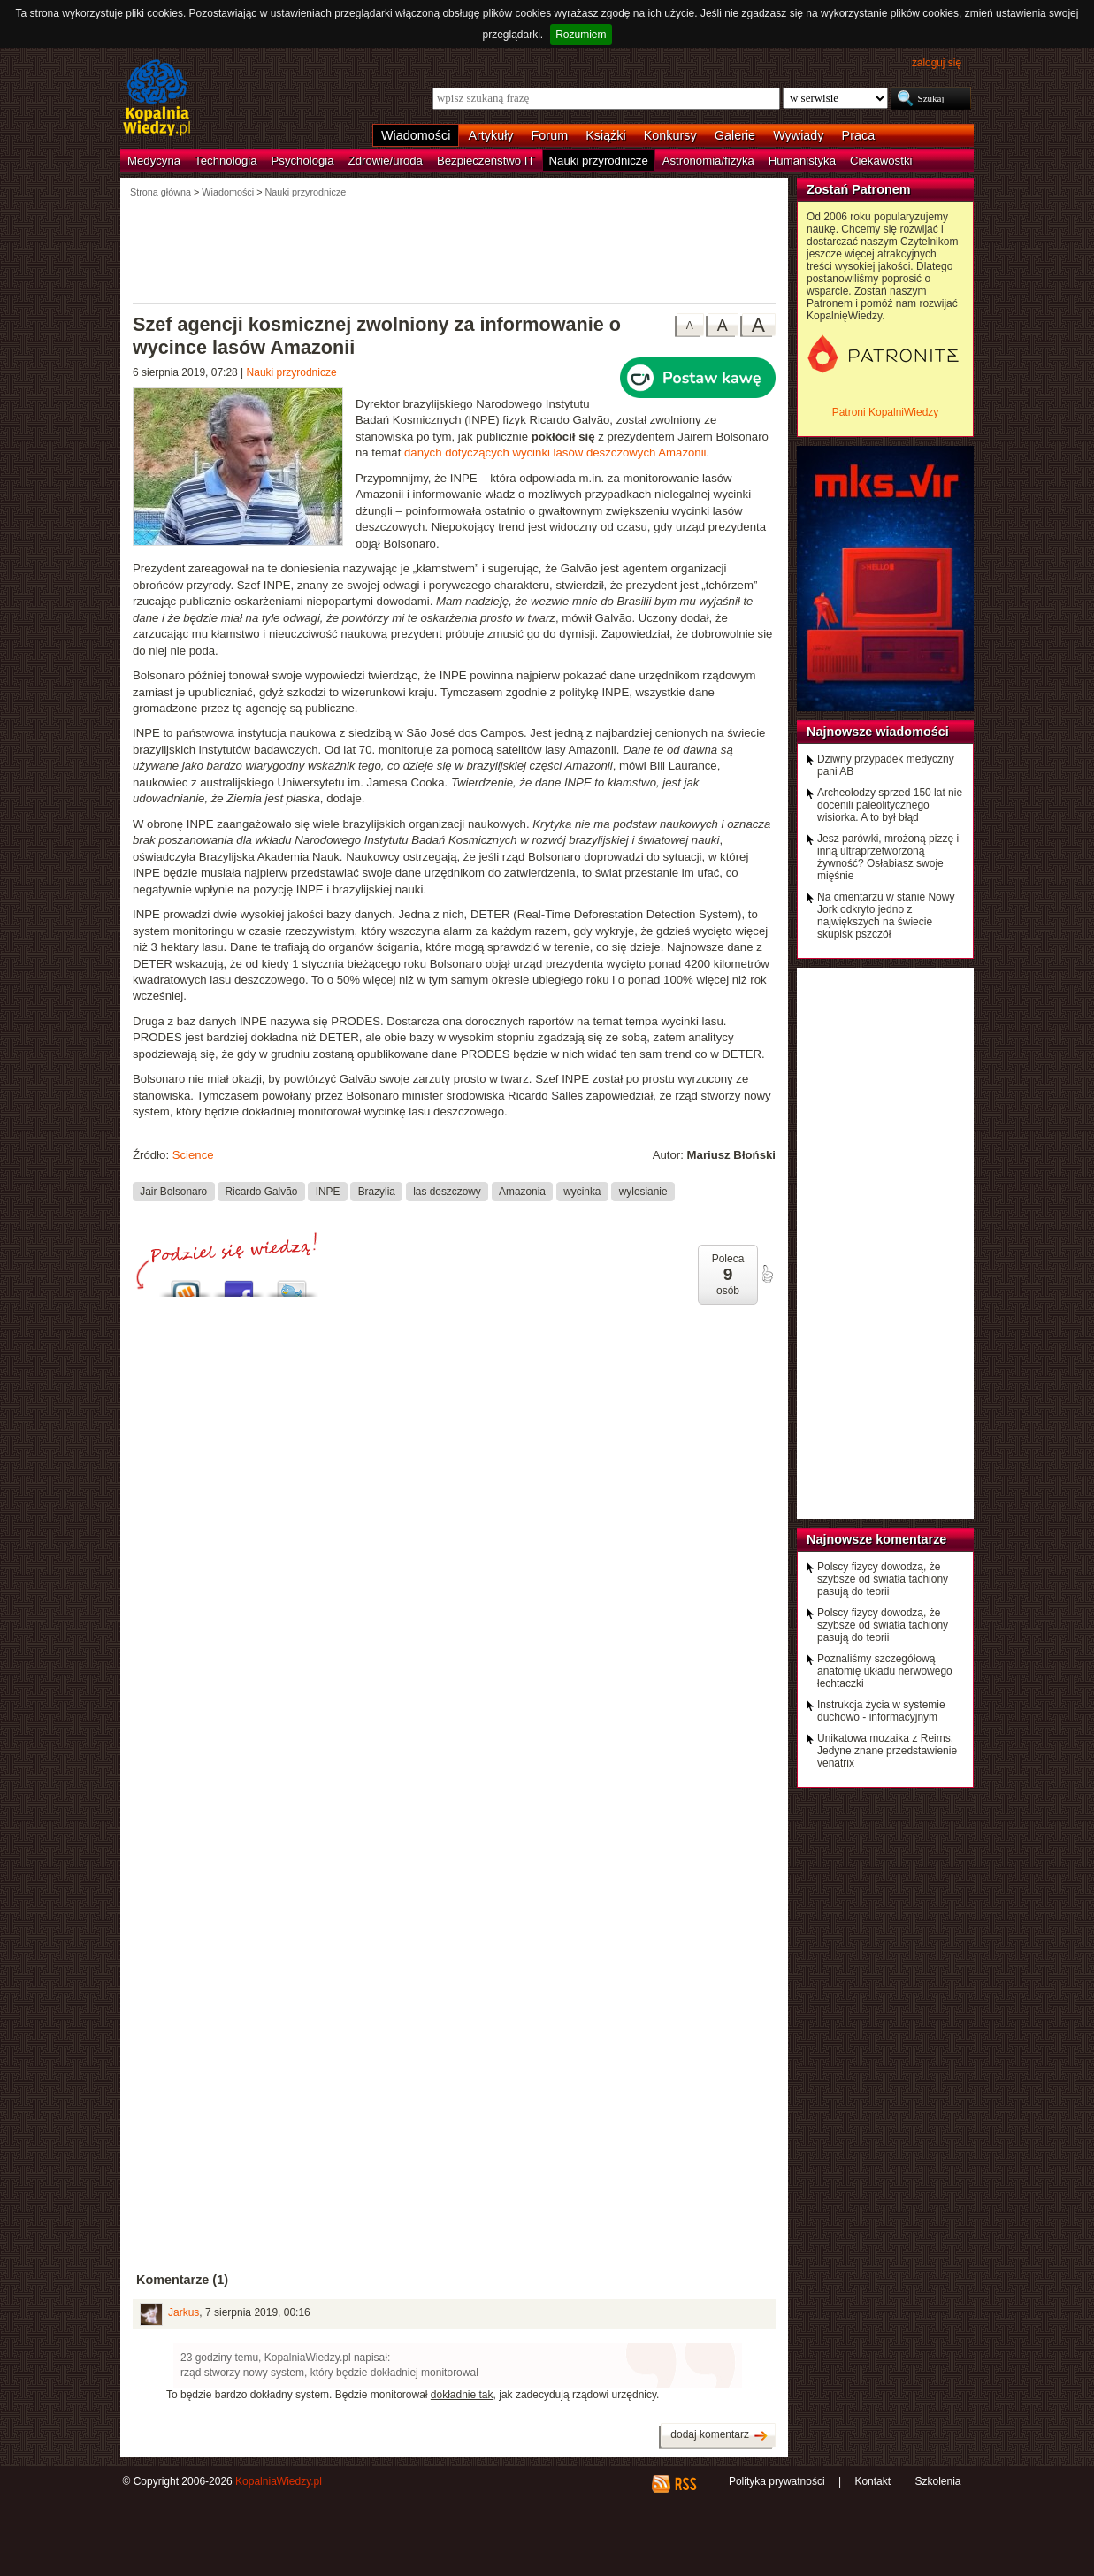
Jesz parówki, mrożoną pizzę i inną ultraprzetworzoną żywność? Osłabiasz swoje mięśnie (888, 857)
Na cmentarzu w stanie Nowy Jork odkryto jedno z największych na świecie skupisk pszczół (885, 915)
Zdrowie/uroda (385, 160)
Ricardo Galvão (262, 1190)
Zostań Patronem (859, 189)
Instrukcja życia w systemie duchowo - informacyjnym (881, 1710)
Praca (859, 135)
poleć (767, 1273)
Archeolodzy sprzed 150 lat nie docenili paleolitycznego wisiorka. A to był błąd (889, 805)
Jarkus (183, 2312)
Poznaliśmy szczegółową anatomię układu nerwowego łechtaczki (884, 1671)
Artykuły (490, 135)
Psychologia (303, 160)
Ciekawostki (881, 160)
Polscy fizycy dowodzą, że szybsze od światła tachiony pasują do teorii (882, 1579)
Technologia (225, 160)
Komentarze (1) (182, 2280)
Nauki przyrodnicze (598, 160)
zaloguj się (936, 63)
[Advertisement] (455, 252)
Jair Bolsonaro (173, 1190)
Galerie (735, 135)
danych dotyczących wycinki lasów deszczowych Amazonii (555, 452)
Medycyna (153, 160)
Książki (605, 135)
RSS (685, 2484)
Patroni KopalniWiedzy (885, 412)
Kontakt (872, 2481)
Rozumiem (580, 34)
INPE (328, 1190)
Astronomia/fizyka (708, 160)
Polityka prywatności (777, 2481)
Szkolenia (937, 2481)
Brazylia (376, 1190)
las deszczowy (447, 1190)
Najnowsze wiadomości (878, 731)
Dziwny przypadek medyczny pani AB (885, 765)
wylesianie (643, 1190)
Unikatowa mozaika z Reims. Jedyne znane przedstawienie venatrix (887, 1750)
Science (193, 1155)
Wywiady (798, 135)
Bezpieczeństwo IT (486, 160)
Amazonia (522, 1190)
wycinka (582, 1190)
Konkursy (670, 135)
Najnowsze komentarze (876, 1539)
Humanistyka (802, 160)
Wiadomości (415, 135)
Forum (550, 135)
